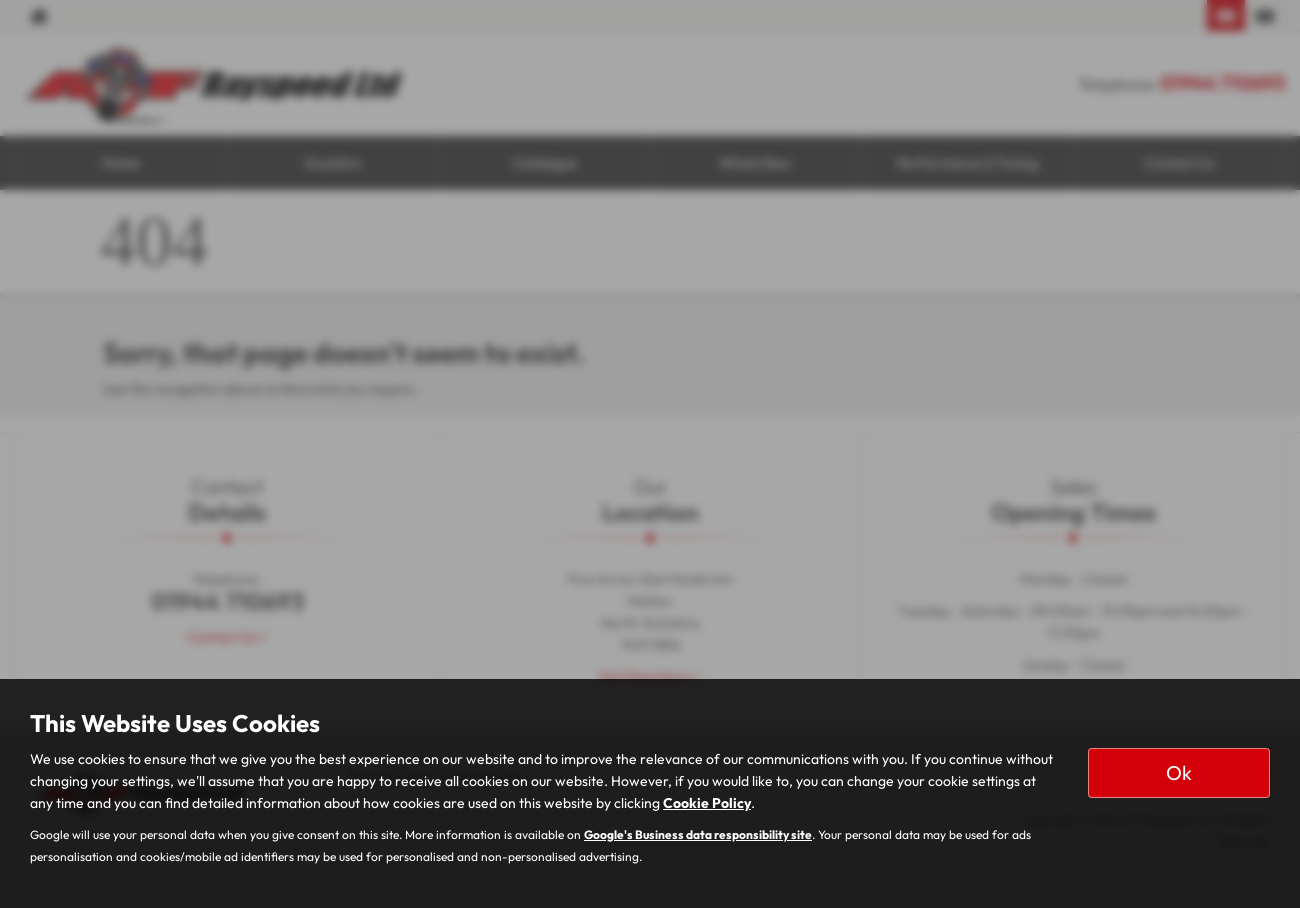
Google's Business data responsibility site (698, 834)
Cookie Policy (707, 803)
